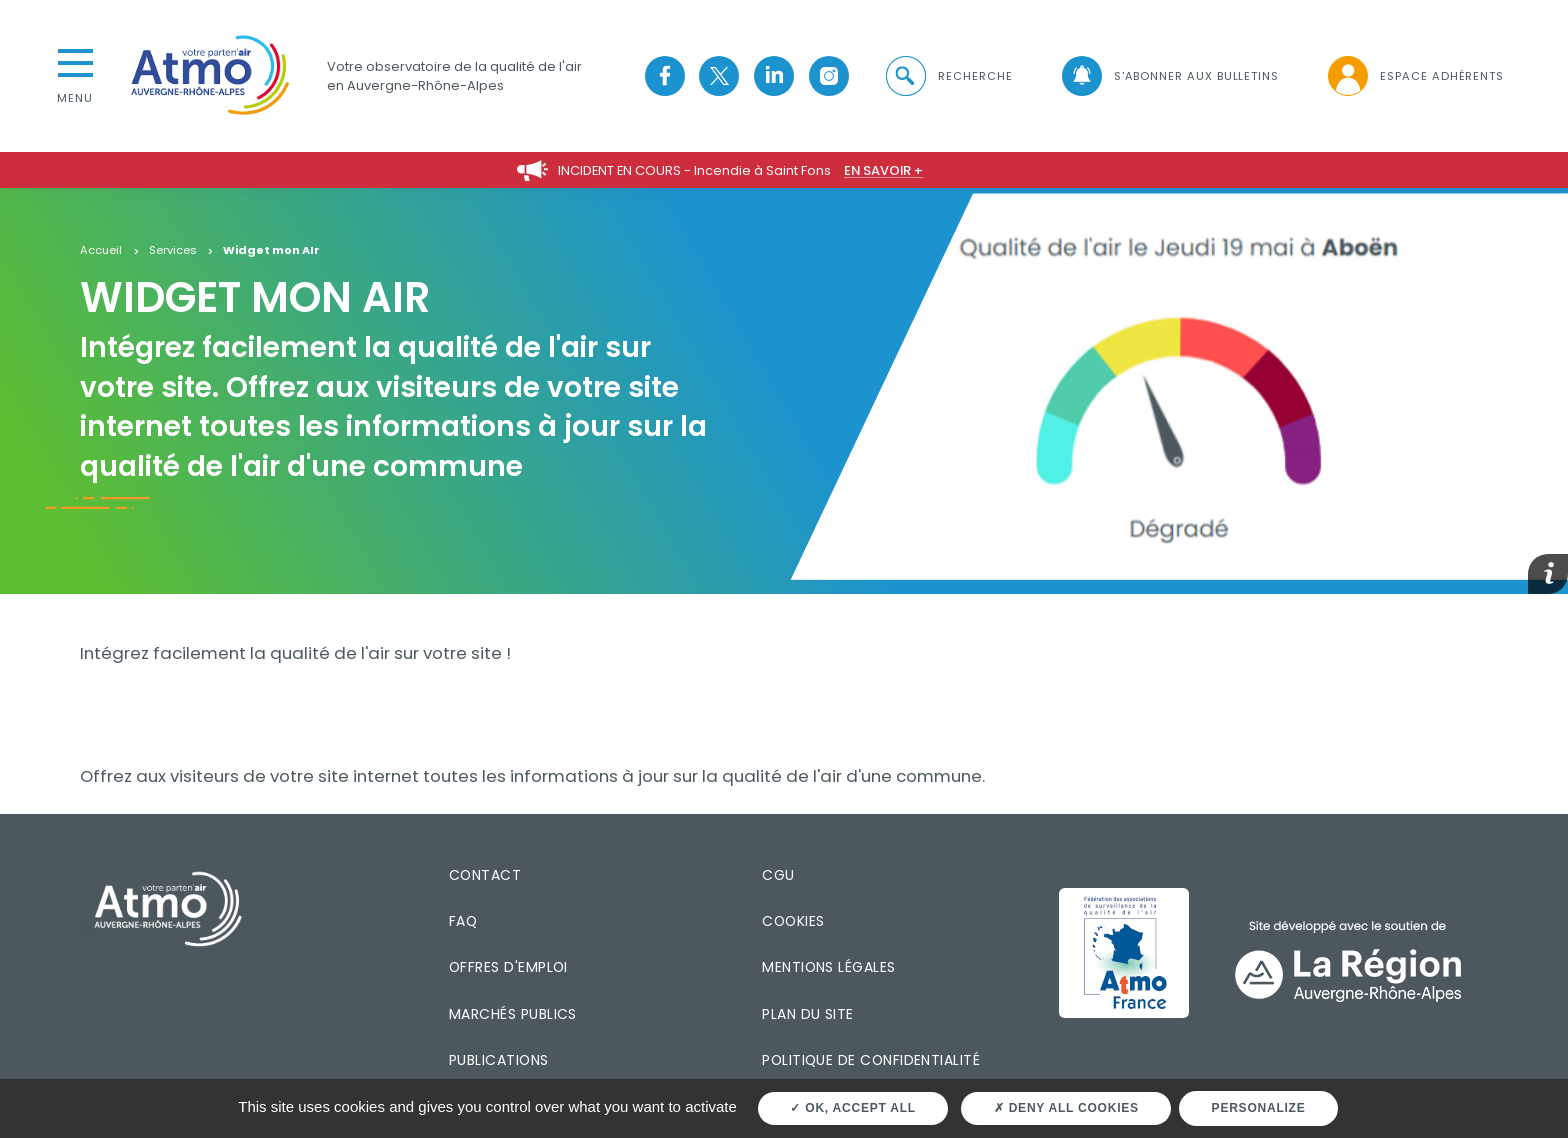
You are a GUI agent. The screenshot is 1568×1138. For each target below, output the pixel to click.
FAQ (463, 921)
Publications (499, 1060)
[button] (948, 76)
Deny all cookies (1066, 1108)
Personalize (1259, 1108)
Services (173, 251)
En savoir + (883, 170)
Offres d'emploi (508, 967)
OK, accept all (852, 1108)
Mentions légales (828, 967)
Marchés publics (513, 1014)
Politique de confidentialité (871, 1060)
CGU (778, 875)
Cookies (793, 921)
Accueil (101, 251)
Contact (485, 875)
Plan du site (808, 1014)
